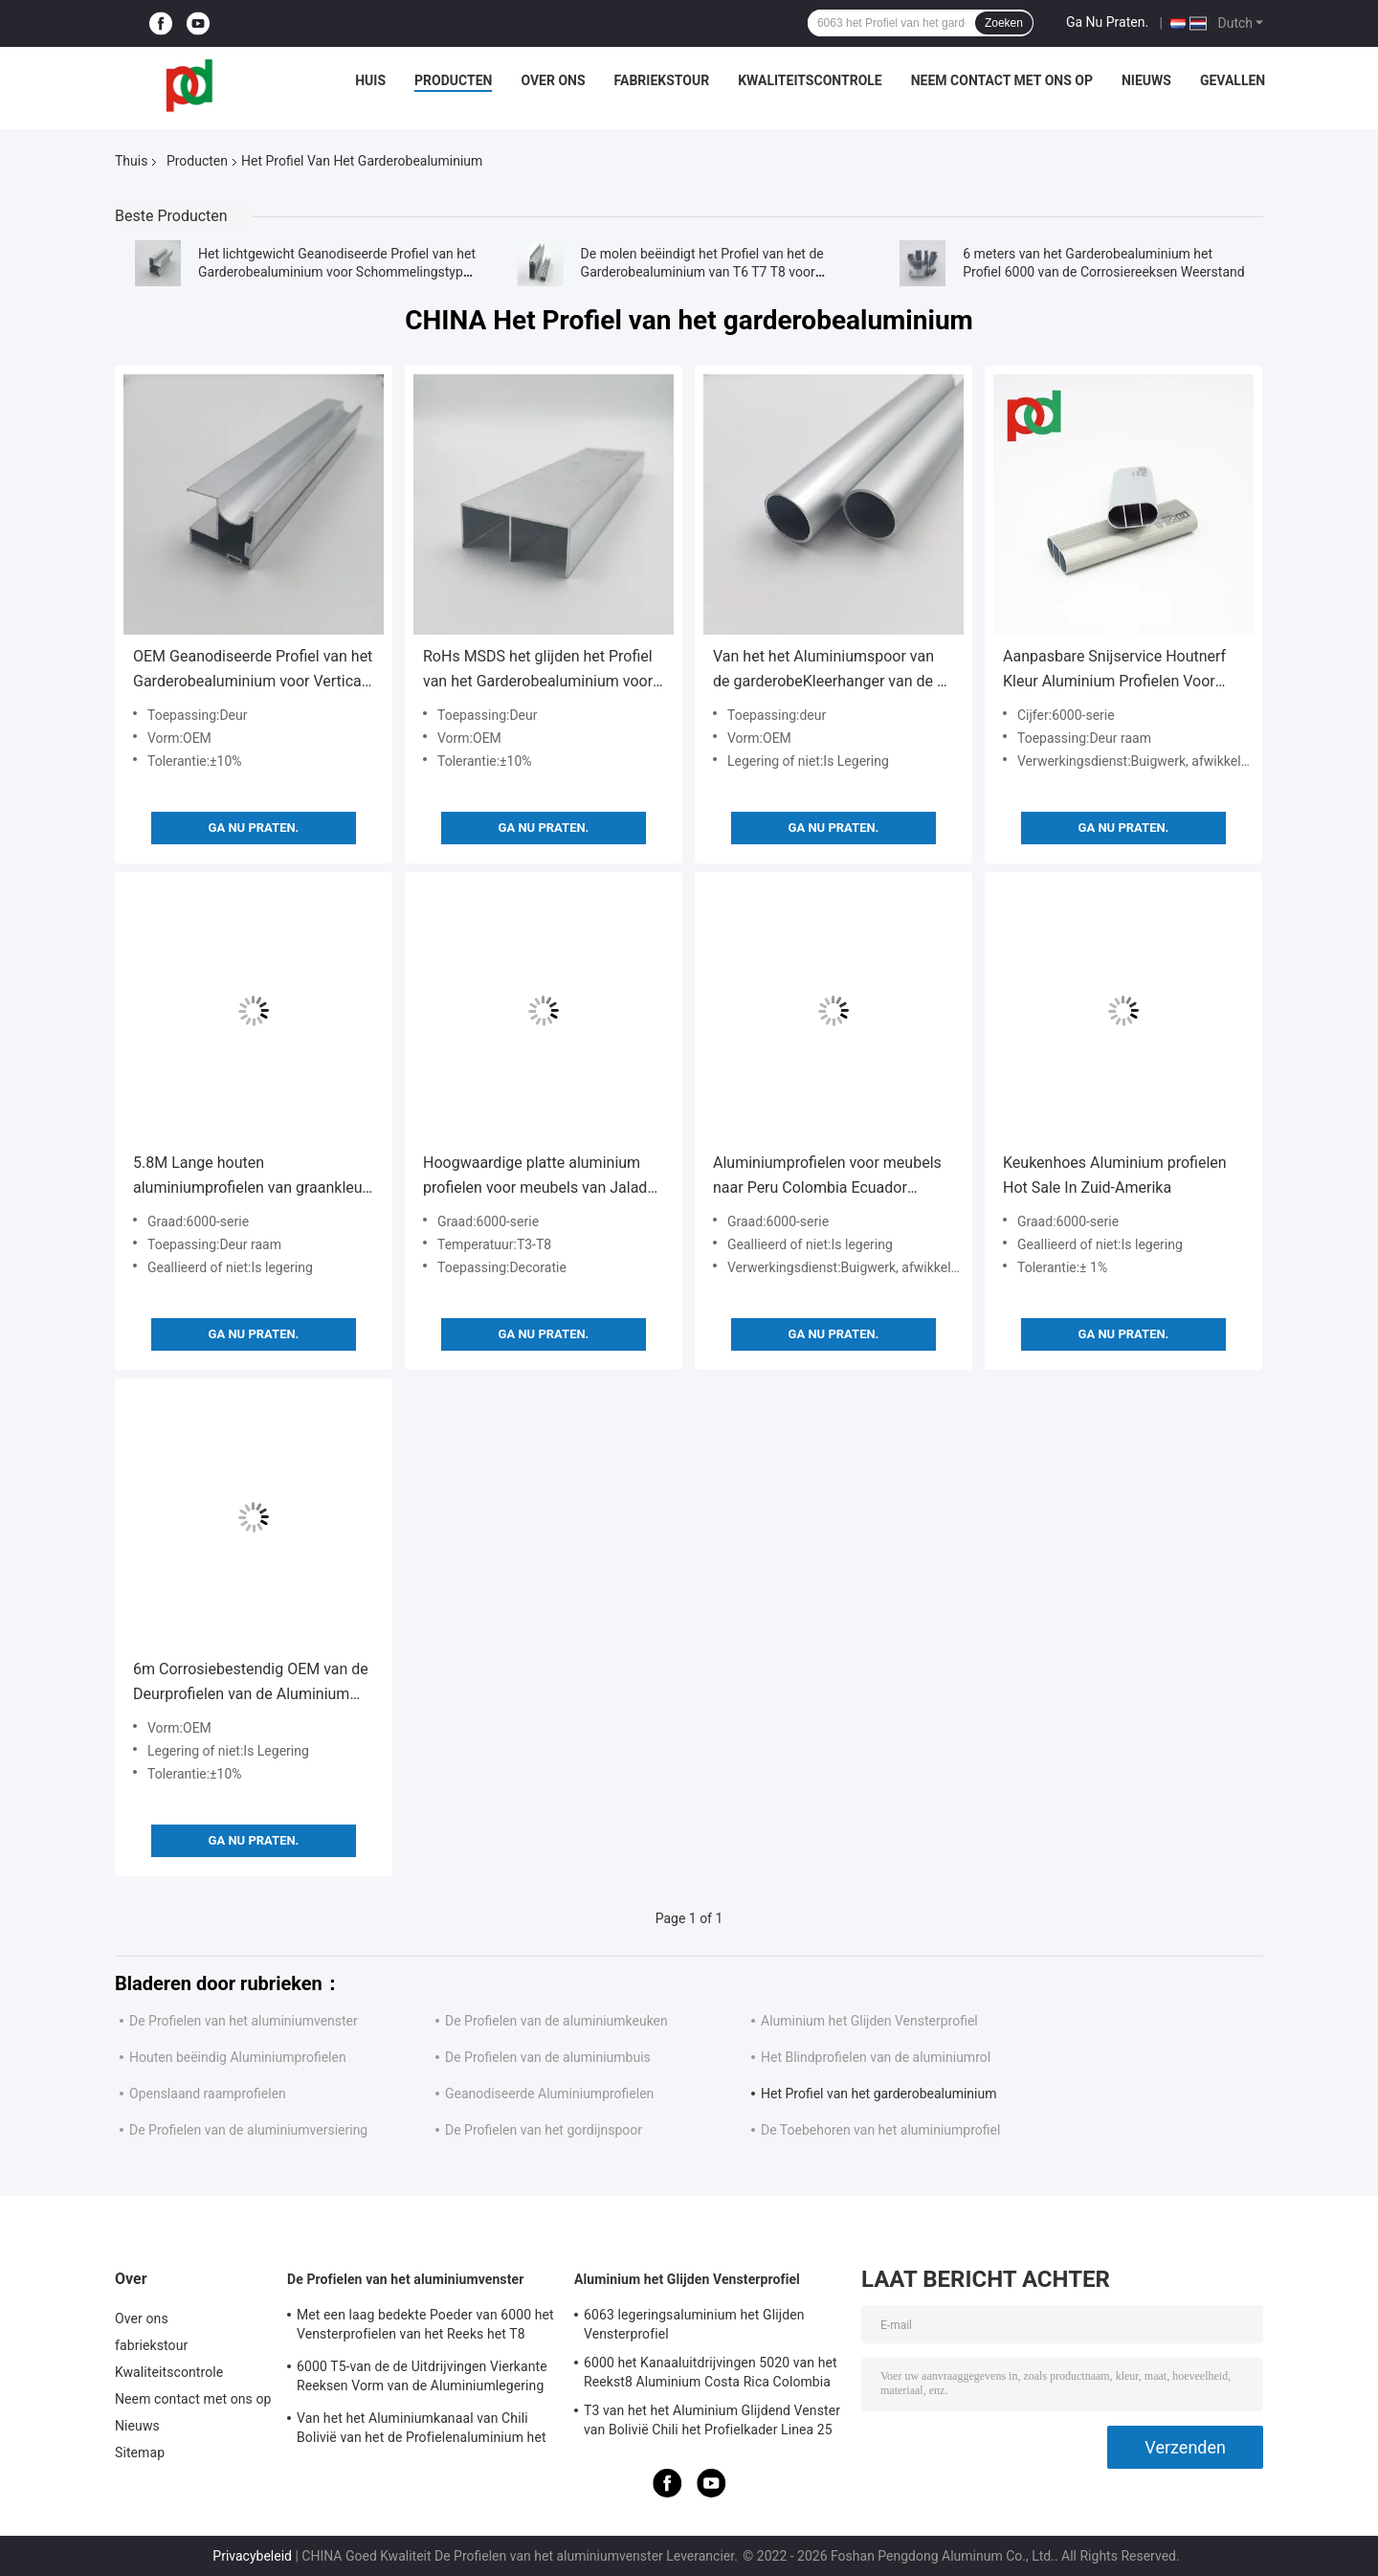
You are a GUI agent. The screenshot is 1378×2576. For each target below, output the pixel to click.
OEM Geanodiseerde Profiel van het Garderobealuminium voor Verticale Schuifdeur (253, 670)
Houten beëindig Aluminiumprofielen (237, 2057)
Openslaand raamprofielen (207, 2093)
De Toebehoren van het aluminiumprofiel (880, 2130)
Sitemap (140, 2452)
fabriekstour (662, 80)
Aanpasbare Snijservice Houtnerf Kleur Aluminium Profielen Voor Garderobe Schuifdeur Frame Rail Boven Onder (1115, 670)
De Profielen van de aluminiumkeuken (556, 2020)
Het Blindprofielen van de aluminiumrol (875, 2057)
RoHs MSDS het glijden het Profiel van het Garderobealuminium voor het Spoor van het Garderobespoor (539, 670)
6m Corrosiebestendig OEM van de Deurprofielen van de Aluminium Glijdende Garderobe (250, 1683)
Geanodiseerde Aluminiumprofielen (549, 2093)
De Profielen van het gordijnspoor (543, 2130)
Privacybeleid (252, 2556)
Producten (453, 80)
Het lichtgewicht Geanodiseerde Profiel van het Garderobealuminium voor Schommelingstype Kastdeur (337, 272)
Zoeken (1004, 23)
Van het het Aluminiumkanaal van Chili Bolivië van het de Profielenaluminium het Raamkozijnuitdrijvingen (421, 2430)
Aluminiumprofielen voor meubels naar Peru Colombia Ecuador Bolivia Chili (827, 1177)
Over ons (553, 80)
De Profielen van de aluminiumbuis (548, 2057)
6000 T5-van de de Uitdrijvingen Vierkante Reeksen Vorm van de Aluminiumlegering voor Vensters (422, 2379)
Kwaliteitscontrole (810, 80)
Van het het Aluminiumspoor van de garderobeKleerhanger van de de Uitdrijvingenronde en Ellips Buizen (833, 670)
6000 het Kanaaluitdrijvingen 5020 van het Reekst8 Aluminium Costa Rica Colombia (710, 2372)
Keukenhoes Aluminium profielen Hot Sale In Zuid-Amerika (1115, 1175)
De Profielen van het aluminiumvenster (243, 2020)
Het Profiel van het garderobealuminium (878, 2093)
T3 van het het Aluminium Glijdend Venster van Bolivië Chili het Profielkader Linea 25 (712, 2420)
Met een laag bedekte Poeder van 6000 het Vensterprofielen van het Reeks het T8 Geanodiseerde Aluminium (425, 2327)
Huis (370, 80)
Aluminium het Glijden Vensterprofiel (869, 2020)
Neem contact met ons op (1002, 80)
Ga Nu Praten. (1107, 22)
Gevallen (1232, 80)
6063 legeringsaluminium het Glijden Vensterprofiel (694, 2324)
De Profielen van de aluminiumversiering (248, 2130)
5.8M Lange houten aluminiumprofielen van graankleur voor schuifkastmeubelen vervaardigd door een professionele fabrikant (252, 1177)
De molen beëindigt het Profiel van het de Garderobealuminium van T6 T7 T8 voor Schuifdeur (702, 272)
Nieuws (1146, 80)
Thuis (131, 160)
